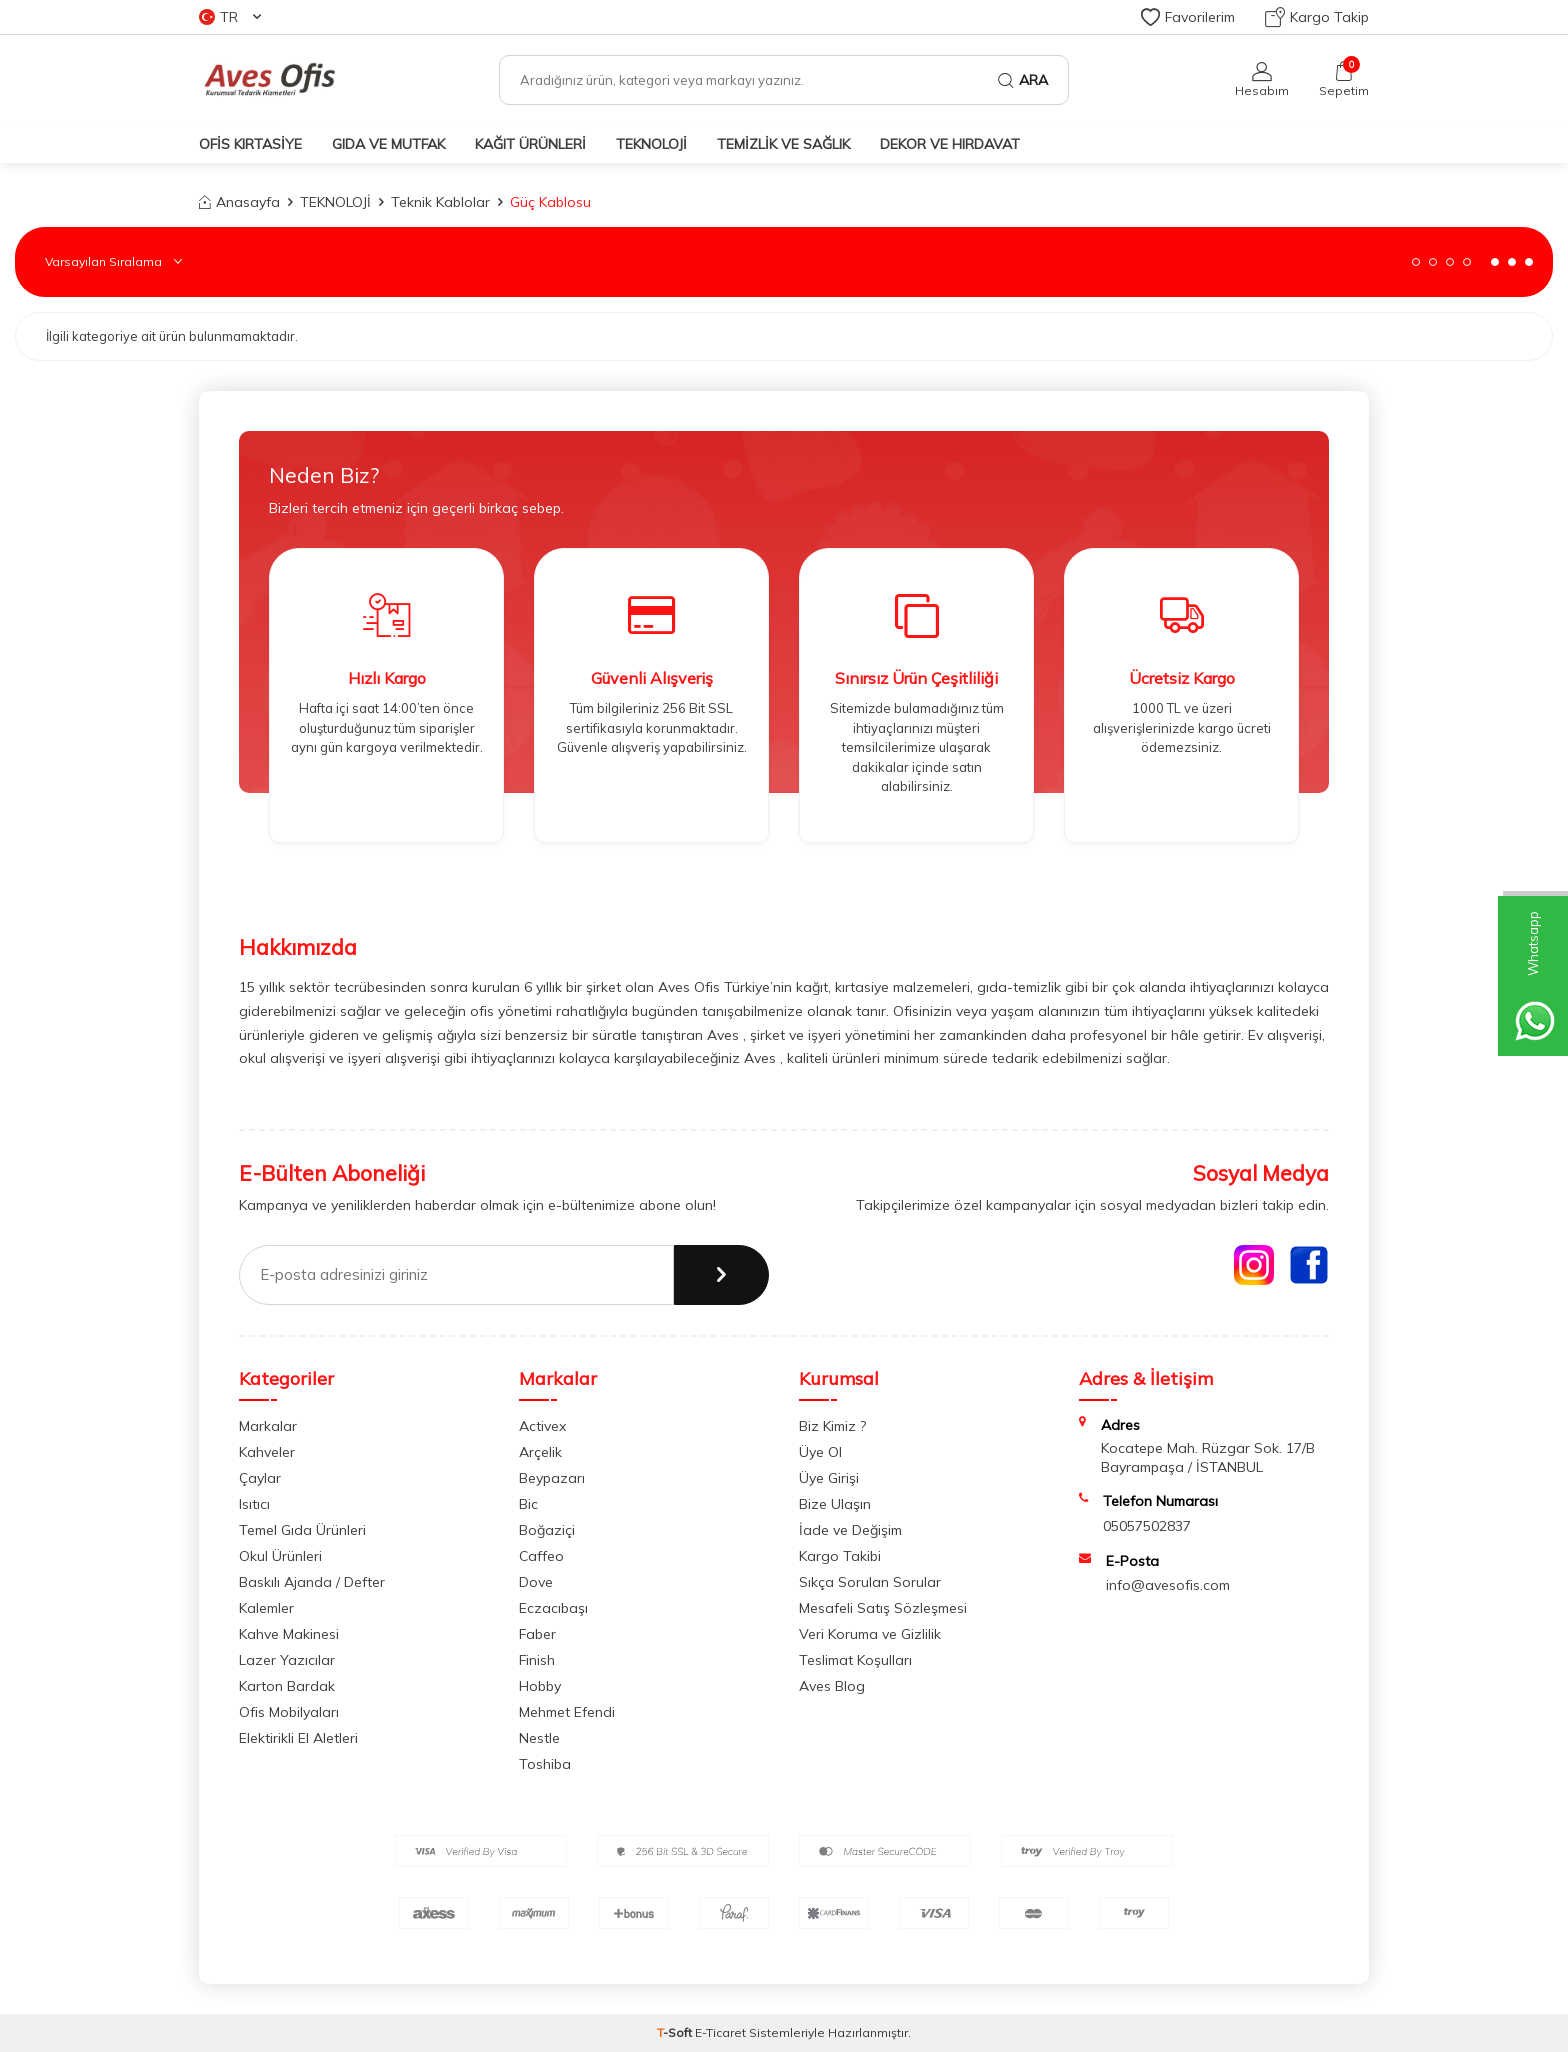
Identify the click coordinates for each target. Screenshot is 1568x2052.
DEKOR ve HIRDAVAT (950, 144)
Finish (537, 1660)
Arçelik (540, 1452)
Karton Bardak (287, 1686)
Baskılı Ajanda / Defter (312, 1582)
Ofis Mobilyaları (289, 1712)
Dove (536, 1582)
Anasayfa (239, 202)
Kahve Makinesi (289, 1634)
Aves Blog (832, 1686)
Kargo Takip (1317, 17)
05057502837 (1147, 1526)
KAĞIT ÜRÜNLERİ (530, 144)
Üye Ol (820, 1452)
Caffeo (541, 1556)
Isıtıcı (254, 1504)
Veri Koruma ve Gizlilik (870, 1634)
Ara (1023, 80)
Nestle (539, 1738)
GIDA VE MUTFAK (388, 144)
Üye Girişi (829, 1478)
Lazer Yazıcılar (287, 1660)
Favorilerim (1188, 17)
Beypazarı (552, 1478)
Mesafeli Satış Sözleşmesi (883, 1608)
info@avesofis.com (1168, 1585)
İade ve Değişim (850, 1530)
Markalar (268, 1426)
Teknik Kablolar (440, 202)
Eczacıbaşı (553, 1608)
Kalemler (266, 1608)
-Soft (676, 2032)
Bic (528, 1504)
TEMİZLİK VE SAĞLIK (783, 144)
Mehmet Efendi (567, 1712)
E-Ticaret (720, 2032)
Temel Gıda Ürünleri (302, 1530)
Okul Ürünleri (280, 1556)
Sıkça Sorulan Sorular (870, 1582)
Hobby (540, 1686)
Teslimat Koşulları (855, 1660)
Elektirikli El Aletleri (298, 1738)
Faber (537, 1634)
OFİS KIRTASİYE (250, 144)
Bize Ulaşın (835, 1504)
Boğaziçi (547, 1530)
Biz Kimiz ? (832, 1426)
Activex (542, 1426)
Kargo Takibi (840, 1556)
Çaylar (260, 1478)
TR (230, 17)
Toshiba (545, 1764)
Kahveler (267, 1452)
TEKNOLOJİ (651, 144)
